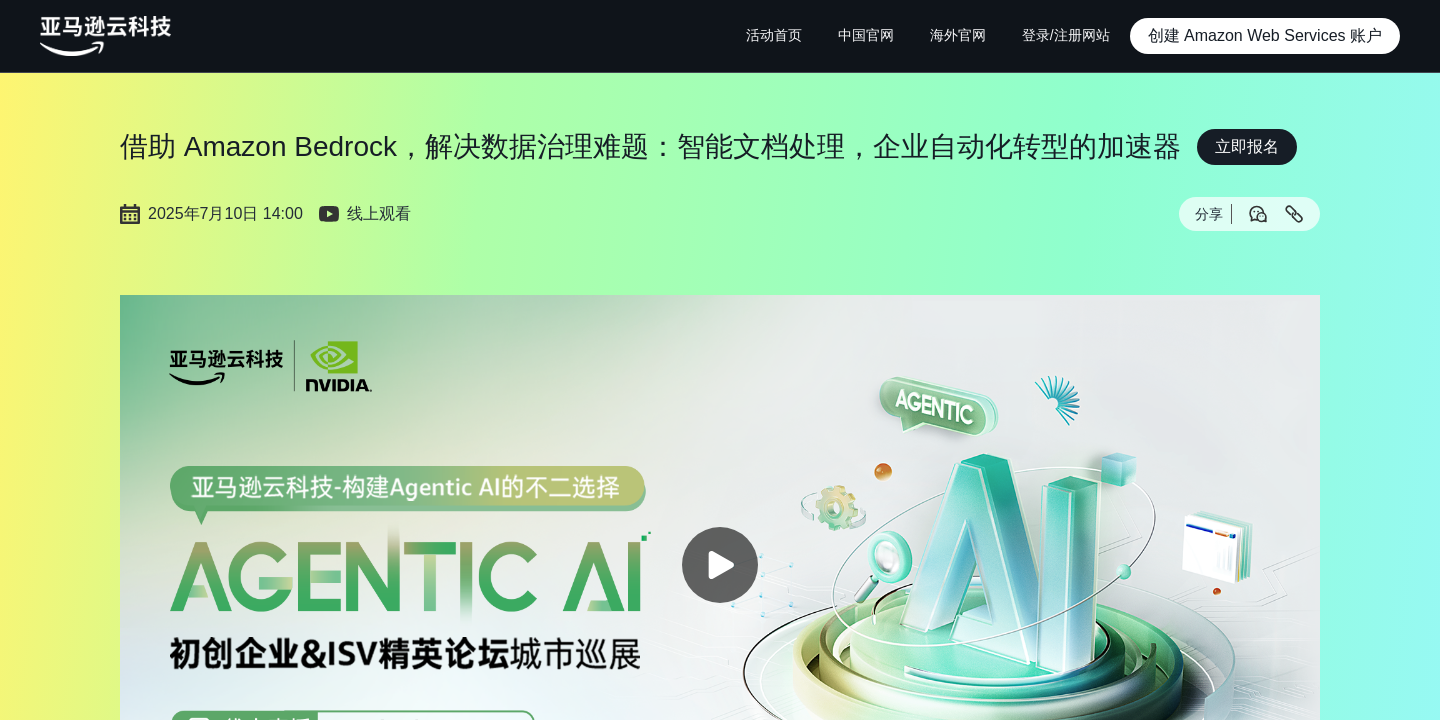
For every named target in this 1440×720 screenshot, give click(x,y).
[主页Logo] (105, 36)
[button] (1265, 36)
